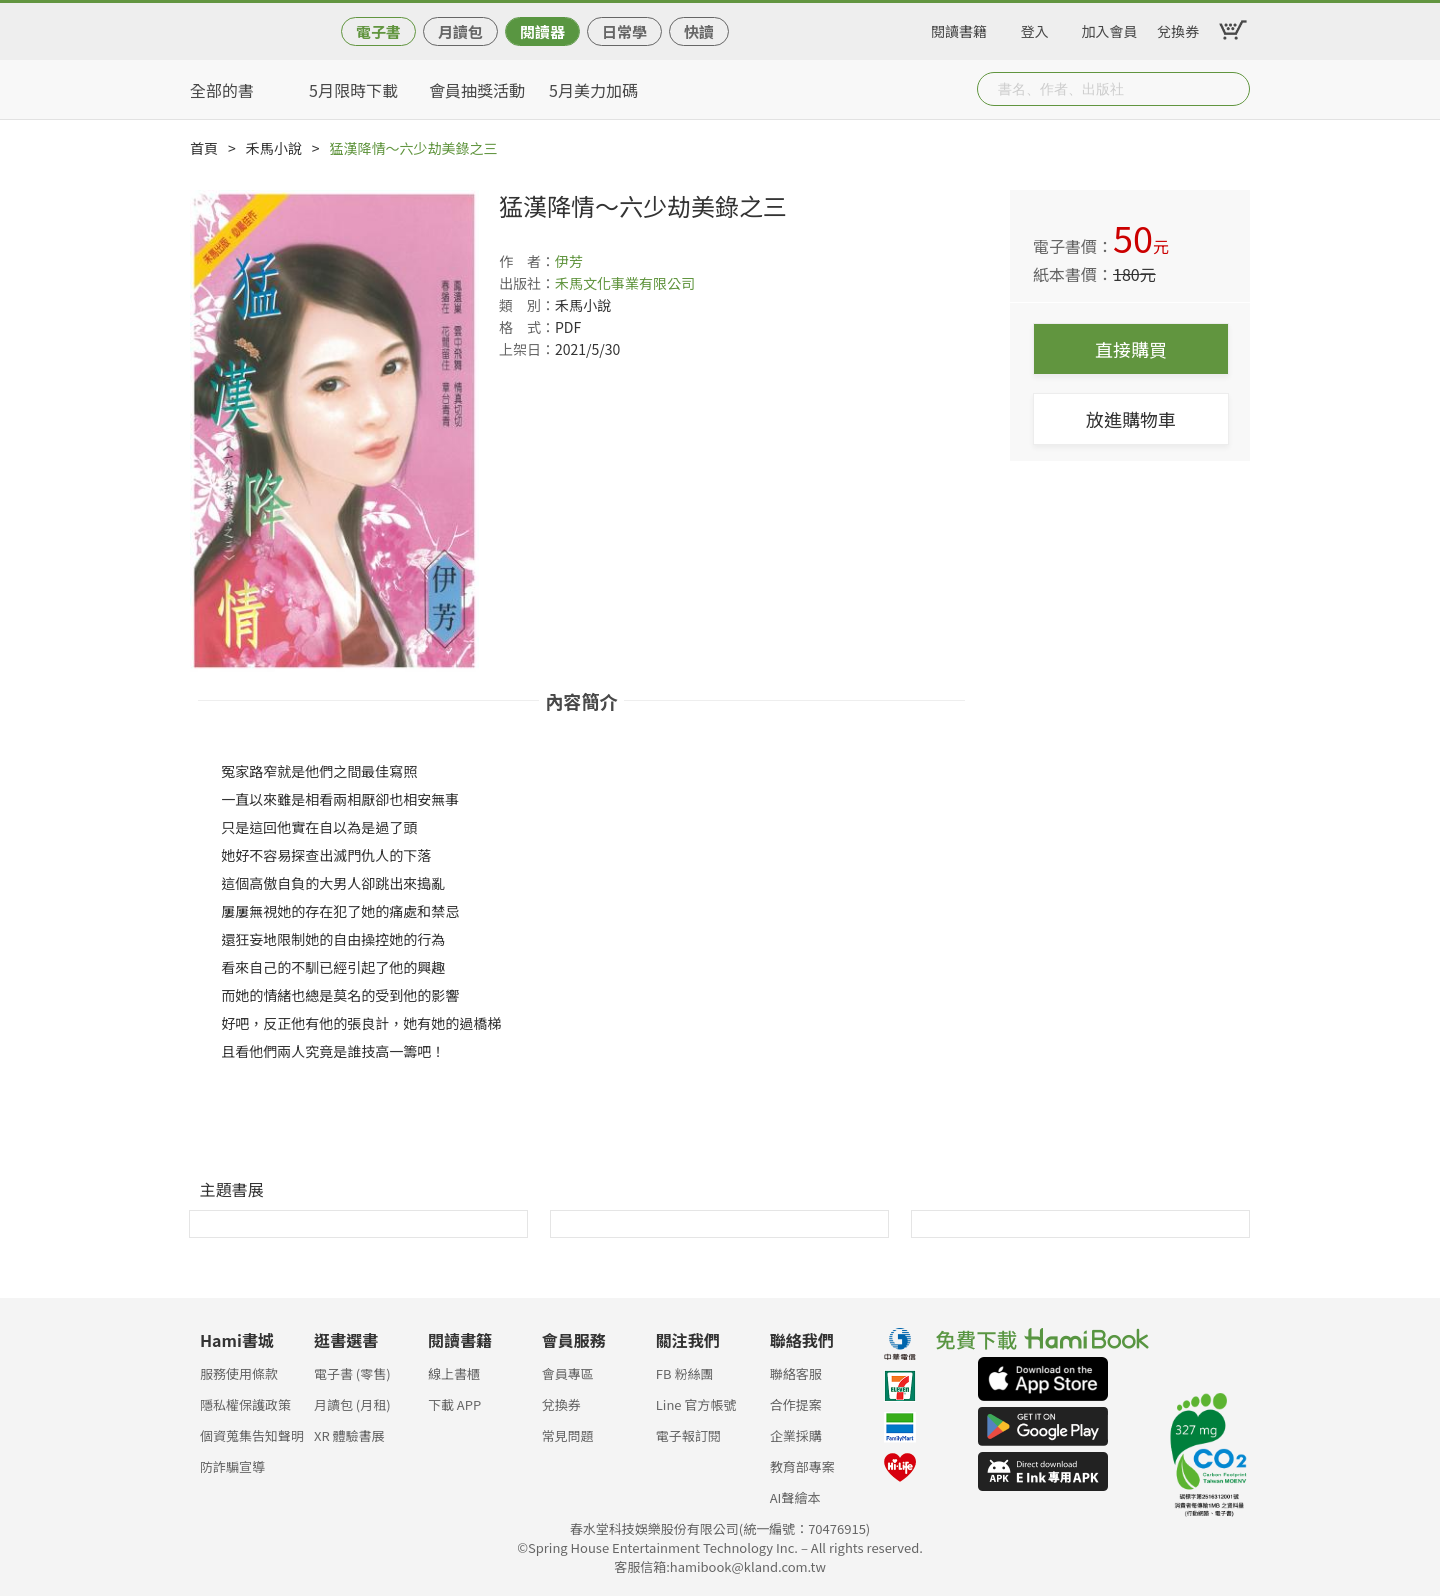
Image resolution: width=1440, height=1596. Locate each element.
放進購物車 (1131, 419)
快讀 (699, 31)
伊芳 (569, 261)
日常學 (624, 31)
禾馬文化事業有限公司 (625, 283)
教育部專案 (802, 1466)
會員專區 (568, 1373)
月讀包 (460, 31)
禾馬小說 (274, 148)
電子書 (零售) (352, 1373)
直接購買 (1131, 349)
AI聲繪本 (795, 1497)
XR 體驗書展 (349, 1435)
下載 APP (454, 1404)
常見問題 (568, 1435)
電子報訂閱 (688, 1435)
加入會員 (1110, 28)
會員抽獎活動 (477, 90)
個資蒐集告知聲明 (252, 1435)
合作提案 (796, 1404)
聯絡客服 (796, 1373)
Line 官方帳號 (696, 1404)
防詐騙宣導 (232, 1466)
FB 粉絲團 (685, 1373)
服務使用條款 (239, 1373)
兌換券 (1178, 28)
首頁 (204, 148)
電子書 (378, 31)
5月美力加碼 (593, 90)
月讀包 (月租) (352, 1404)
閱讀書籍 (959, 28)
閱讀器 (542, 31)
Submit (1233, 89)
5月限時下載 (353, 90)
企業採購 (796, 1435)
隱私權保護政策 (245, 1404)
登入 (1035, 28)
